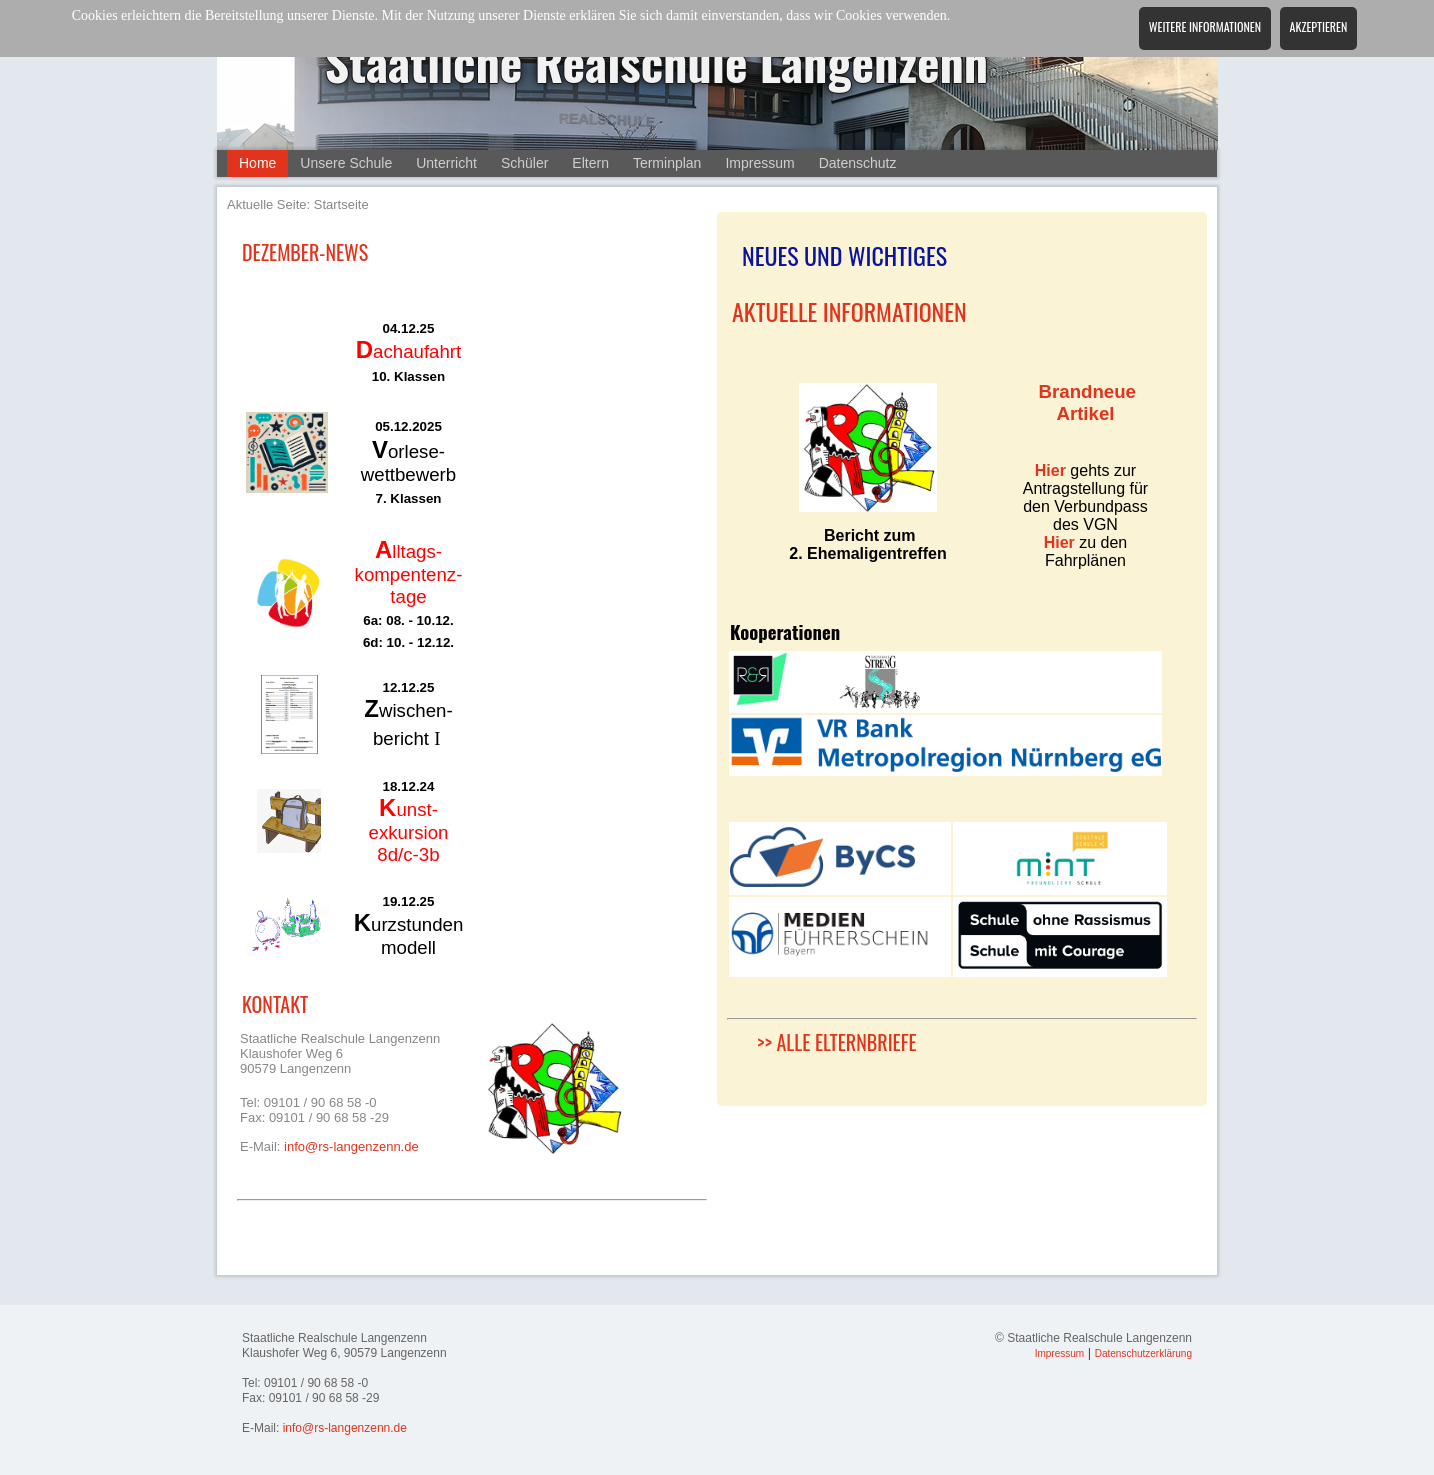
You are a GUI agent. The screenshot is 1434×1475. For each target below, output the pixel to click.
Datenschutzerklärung (1143, 1353)
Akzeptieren (1319, 26)
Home (257, 163)
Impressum (759, 163)
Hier (1050, 470)
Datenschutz (858, 163)
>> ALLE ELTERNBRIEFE (837, 1042)
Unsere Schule (346, 163)
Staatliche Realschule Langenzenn (657, 61)
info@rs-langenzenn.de (351, 1146)
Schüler (524, 163)
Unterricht (446, 163)
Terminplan (667, 163)
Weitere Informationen (1205, 26)
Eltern (590, 163)
